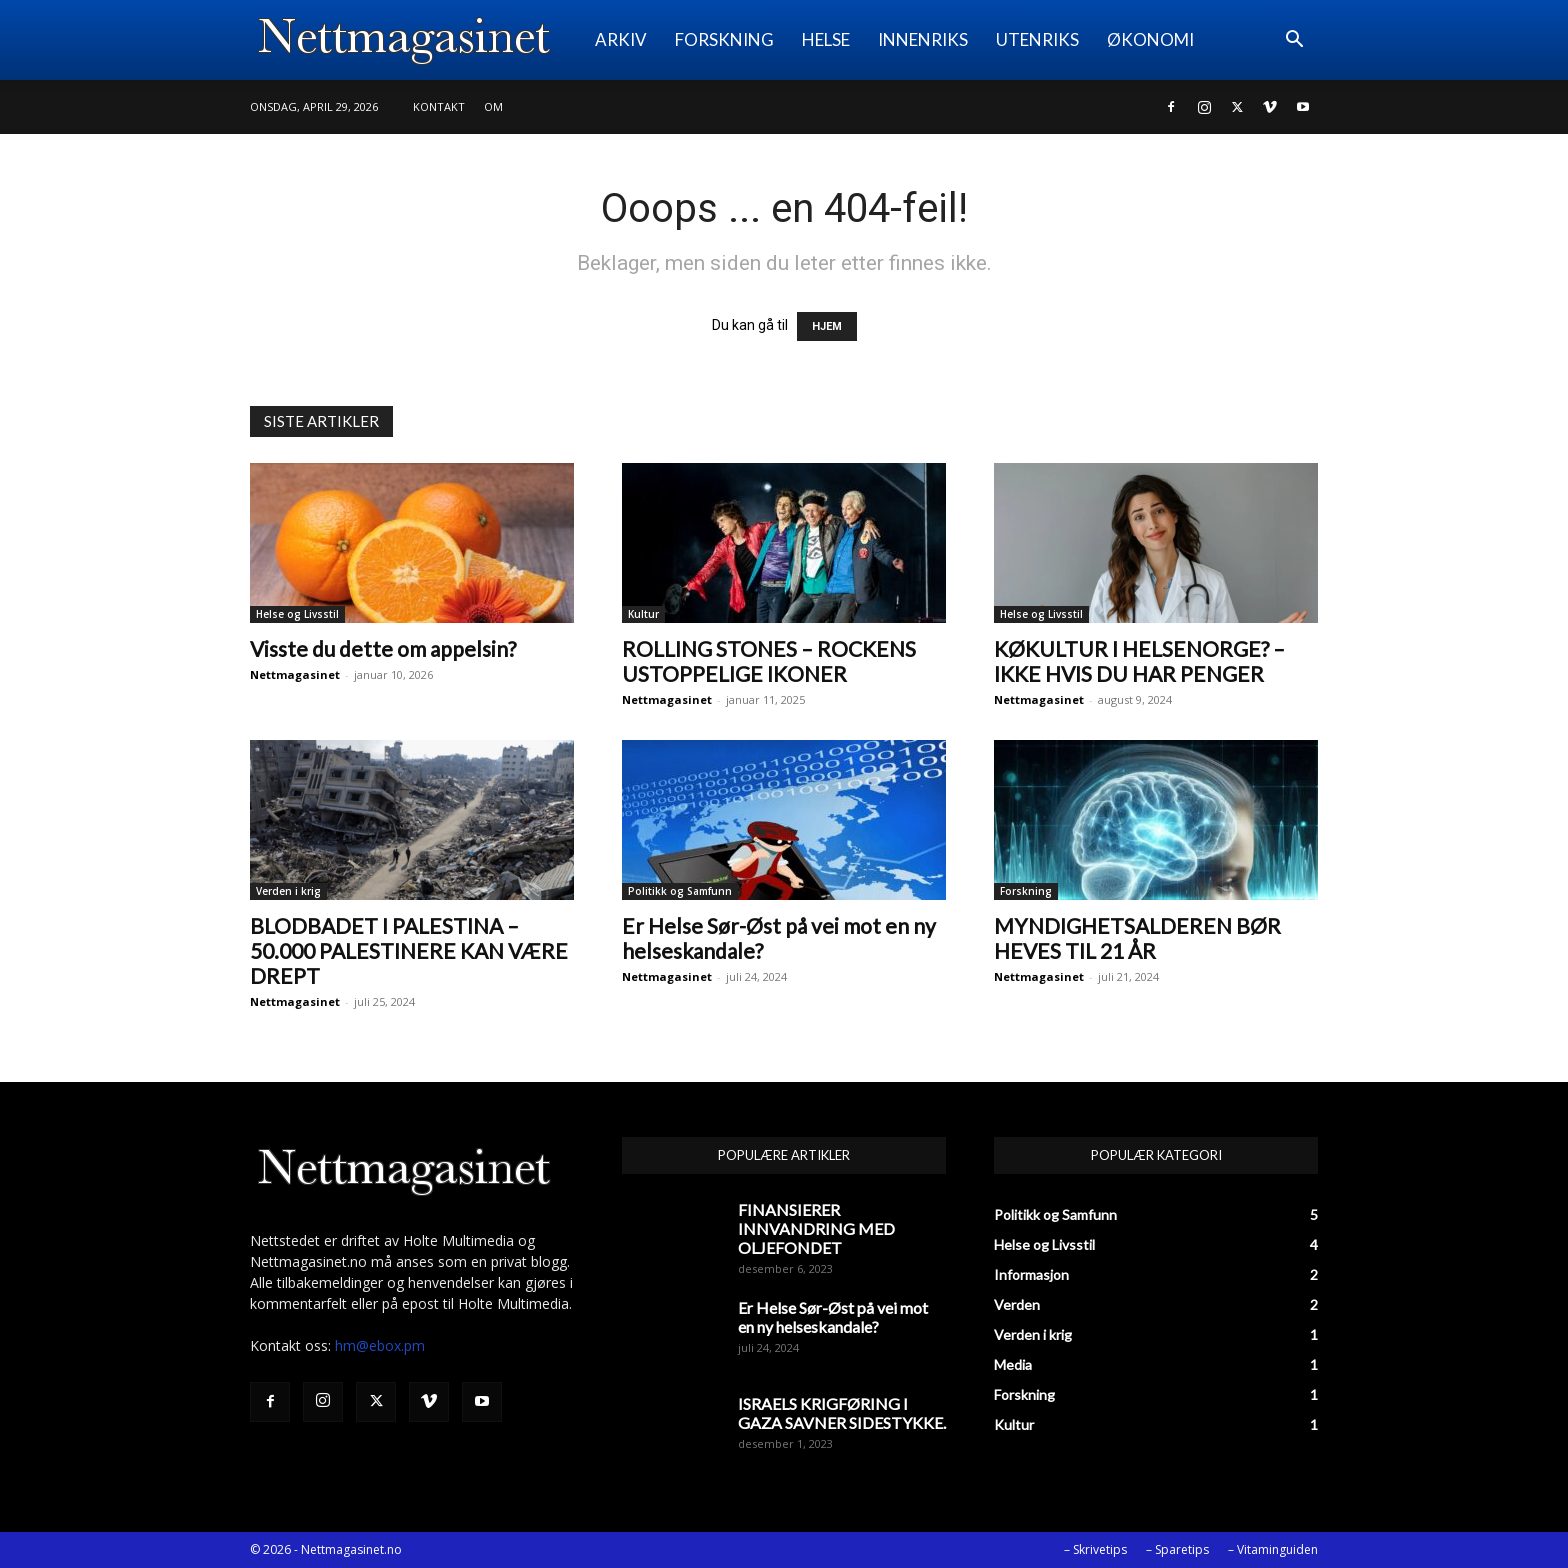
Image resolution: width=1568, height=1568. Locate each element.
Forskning (1026, 891)
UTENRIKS (1037, 39)
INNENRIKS (923, 39)
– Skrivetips (1095, 1549)
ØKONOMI (1150, 39)
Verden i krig (288, 891)
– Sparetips (1177, 1549)
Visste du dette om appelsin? (383, 648)
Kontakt (439, 106)
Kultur (643, 614)
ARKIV (621, 39)
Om (493, 106)
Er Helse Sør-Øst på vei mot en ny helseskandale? (833, 1317)
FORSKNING (724, 39)
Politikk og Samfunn (680, 891)
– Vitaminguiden (1273, 1549)
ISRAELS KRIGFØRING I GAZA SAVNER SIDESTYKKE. (842, 1413)
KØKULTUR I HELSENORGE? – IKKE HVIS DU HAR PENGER (1139, 661)
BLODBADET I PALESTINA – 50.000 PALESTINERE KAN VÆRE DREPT (409, 950)
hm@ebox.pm (380, 1345)
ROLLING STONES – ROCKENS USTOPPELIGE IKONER (769, 661)
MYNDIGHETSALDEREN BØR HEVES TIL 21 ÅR (1137, 938)
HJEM (827, 326)
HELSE (826, 39)
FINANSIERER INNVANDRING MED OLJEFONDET (816, 1228)
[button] (1294, 41)
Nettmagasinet (295, 674)
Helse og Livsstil (297, 614)
